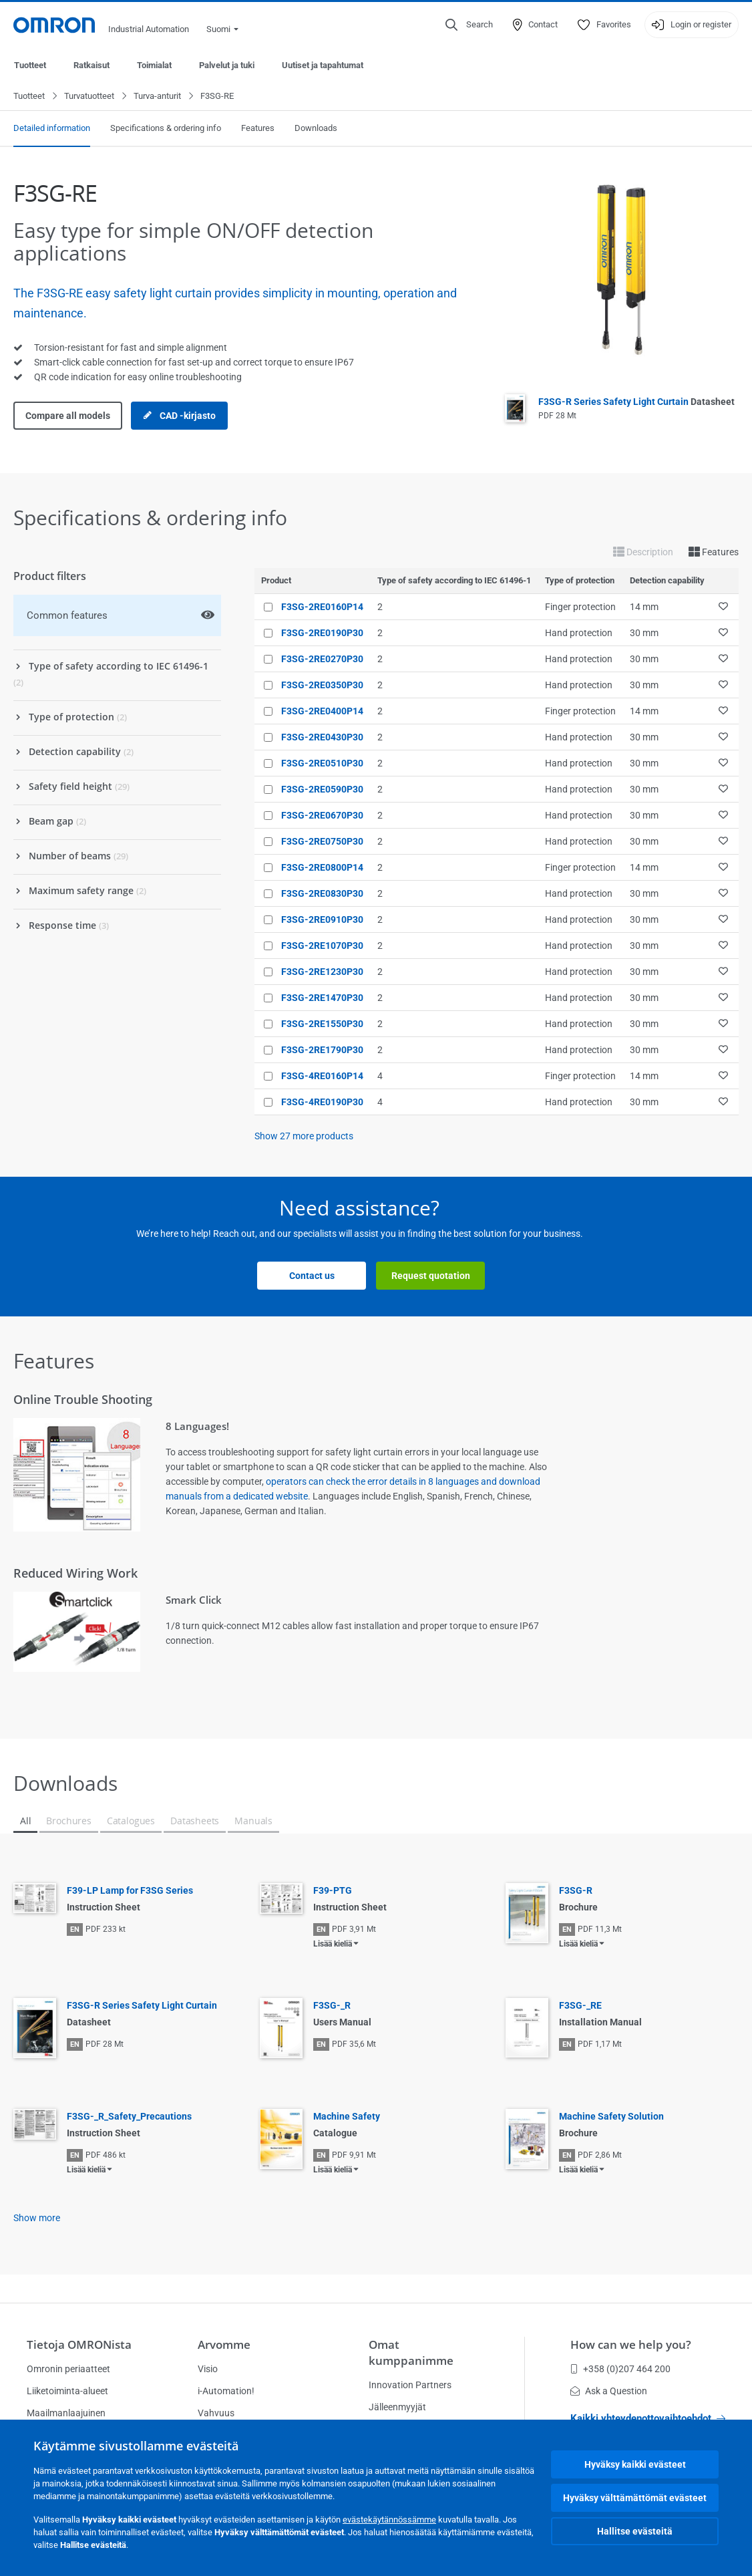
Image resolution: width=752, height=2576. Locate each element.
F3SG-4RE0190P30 (322, 1102)
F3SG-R (575, 1891)
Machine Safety (346, 2117)
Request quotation (430, 1276)
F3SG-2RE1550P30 (322, 1024)
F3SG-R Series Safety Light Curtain (636, 402)
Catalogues (131, 1821)
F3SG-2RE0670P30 (322, 816)
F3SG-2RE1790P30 (322, 1050)
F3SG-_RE (580, 2006)
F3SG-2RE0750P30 (322, 842)
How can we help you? (630, 2344)
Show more (36, 2218)
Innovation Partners (410, 2385)
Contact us (312, 1276)
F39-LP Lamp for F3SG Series (130, 1891)
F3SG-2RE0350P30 (322, 685)
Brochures (68, 1821)
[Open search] (469, 24)
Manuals (253, 1821)
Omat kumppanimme (411, 2352)
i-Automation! (226, 2391)
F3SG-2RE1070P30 (322, 946)
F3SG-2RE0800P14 (322, 868)
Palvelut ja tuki (226, 65)
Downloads (316, 129)
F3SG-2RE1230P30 (322, 972)
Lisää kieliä (332, 1944)
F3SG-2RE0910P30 (322, 920)
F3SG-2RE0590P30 (322, 789)
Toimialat (154, 65)
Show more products (303, 1136)
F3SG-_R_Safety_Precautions (129, 2117)
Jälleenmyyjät (397, 2407)
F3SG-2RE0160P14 (322, 607)
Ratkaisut (91, 65)
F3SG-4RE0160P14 (322, 1076)
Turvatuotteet (89, 97)
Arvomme (224, 2344)
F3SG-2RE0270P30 (322, 659)
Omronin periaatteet (68, 2369)
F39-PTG (332, 1891)
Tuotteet (30, 65)
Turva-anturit (157, 97)
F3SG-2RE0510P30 (322, 763)
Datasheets (194, 1821)
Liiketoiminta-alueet (67, 2391)
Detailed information (51, 129)
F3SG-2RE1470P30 (322, 998)
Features (257, 129)
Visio (208, 2369)
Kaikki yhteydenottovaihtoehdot (647, 2418)
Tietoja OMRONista (79, 2344)
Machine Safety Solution (611, 2117)
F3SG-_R (332, 2006)
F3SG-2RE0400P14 (322, 711)
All (25, 1821)
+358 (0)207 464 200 (620, 2369)
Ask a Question (608, 2391)
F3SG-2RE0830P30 (322, 894)
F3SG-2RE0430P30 (322, 737)
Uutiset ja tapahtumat (322, 65)
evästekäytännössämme (389, 2520)
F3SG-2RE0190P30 (322, 633)
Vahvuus (216, 2413)
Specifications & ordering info (165, 129)
